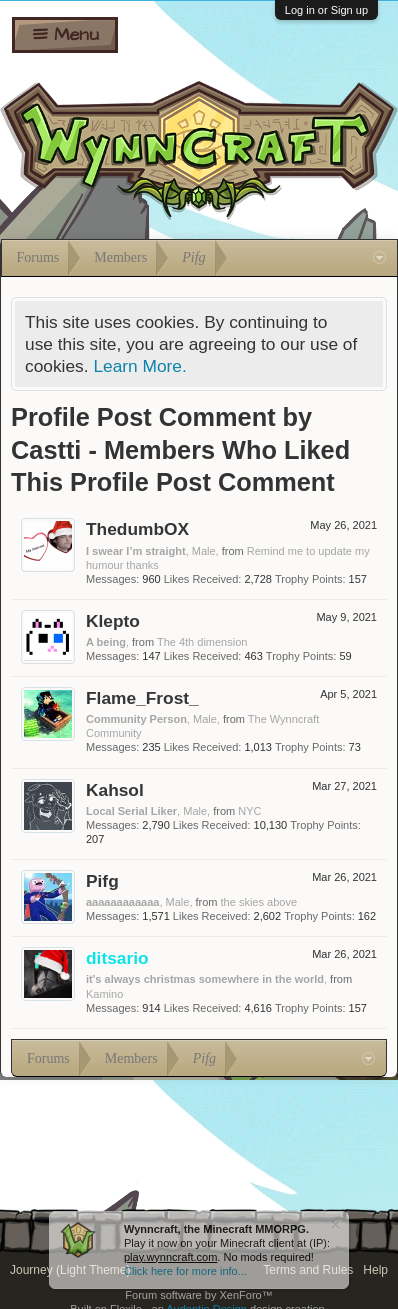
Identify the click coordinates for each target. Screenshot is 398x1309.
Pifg (102, 881)
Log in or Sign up (326, 10)
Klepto (113, 621)
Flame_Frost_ (142, 698)
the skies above (259, 902)
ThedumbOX (137, 529)
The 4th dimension (202, 642)
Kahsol (115, 790)
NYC (249, 811)
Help (375, 1270)
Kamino (104, 994)
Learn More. (139, 366)
